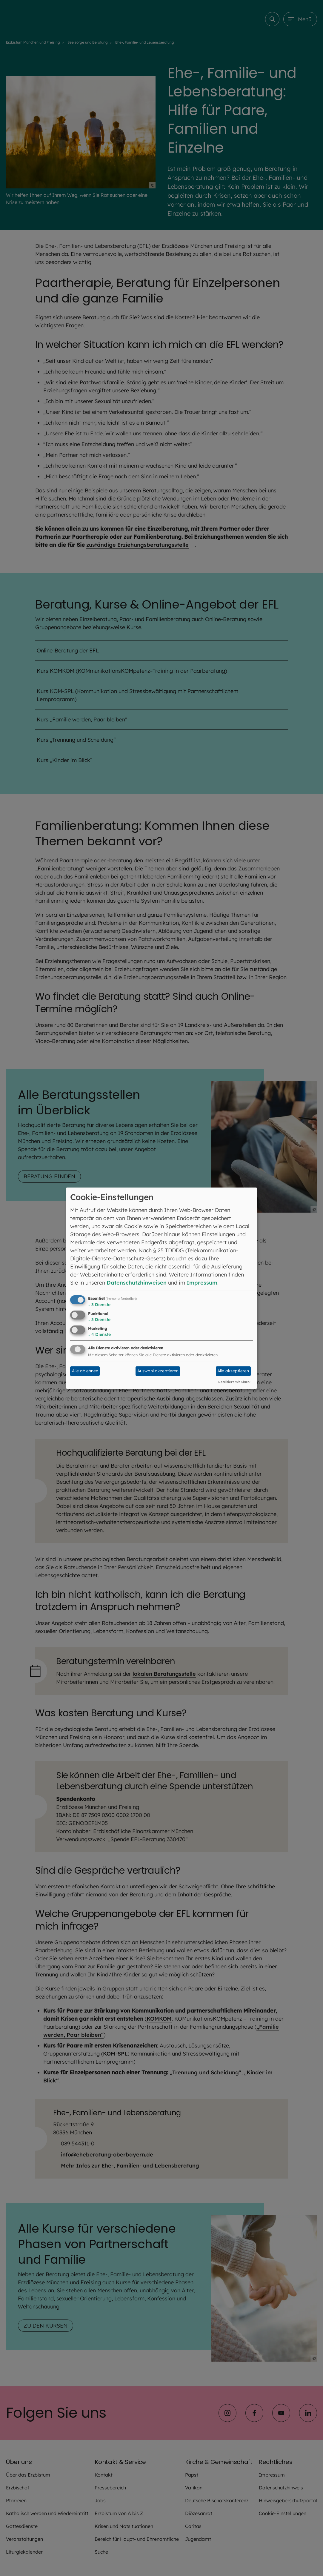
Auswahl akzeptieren (158, 1371)
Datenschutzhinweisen (137, 1282)
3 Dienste (99, 1304)
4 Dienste (99, 1334)
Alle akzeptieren (233, 1371)
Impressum (202, 1282)
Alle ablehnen (85, 1371)
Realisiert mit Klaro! (234, 1382)
